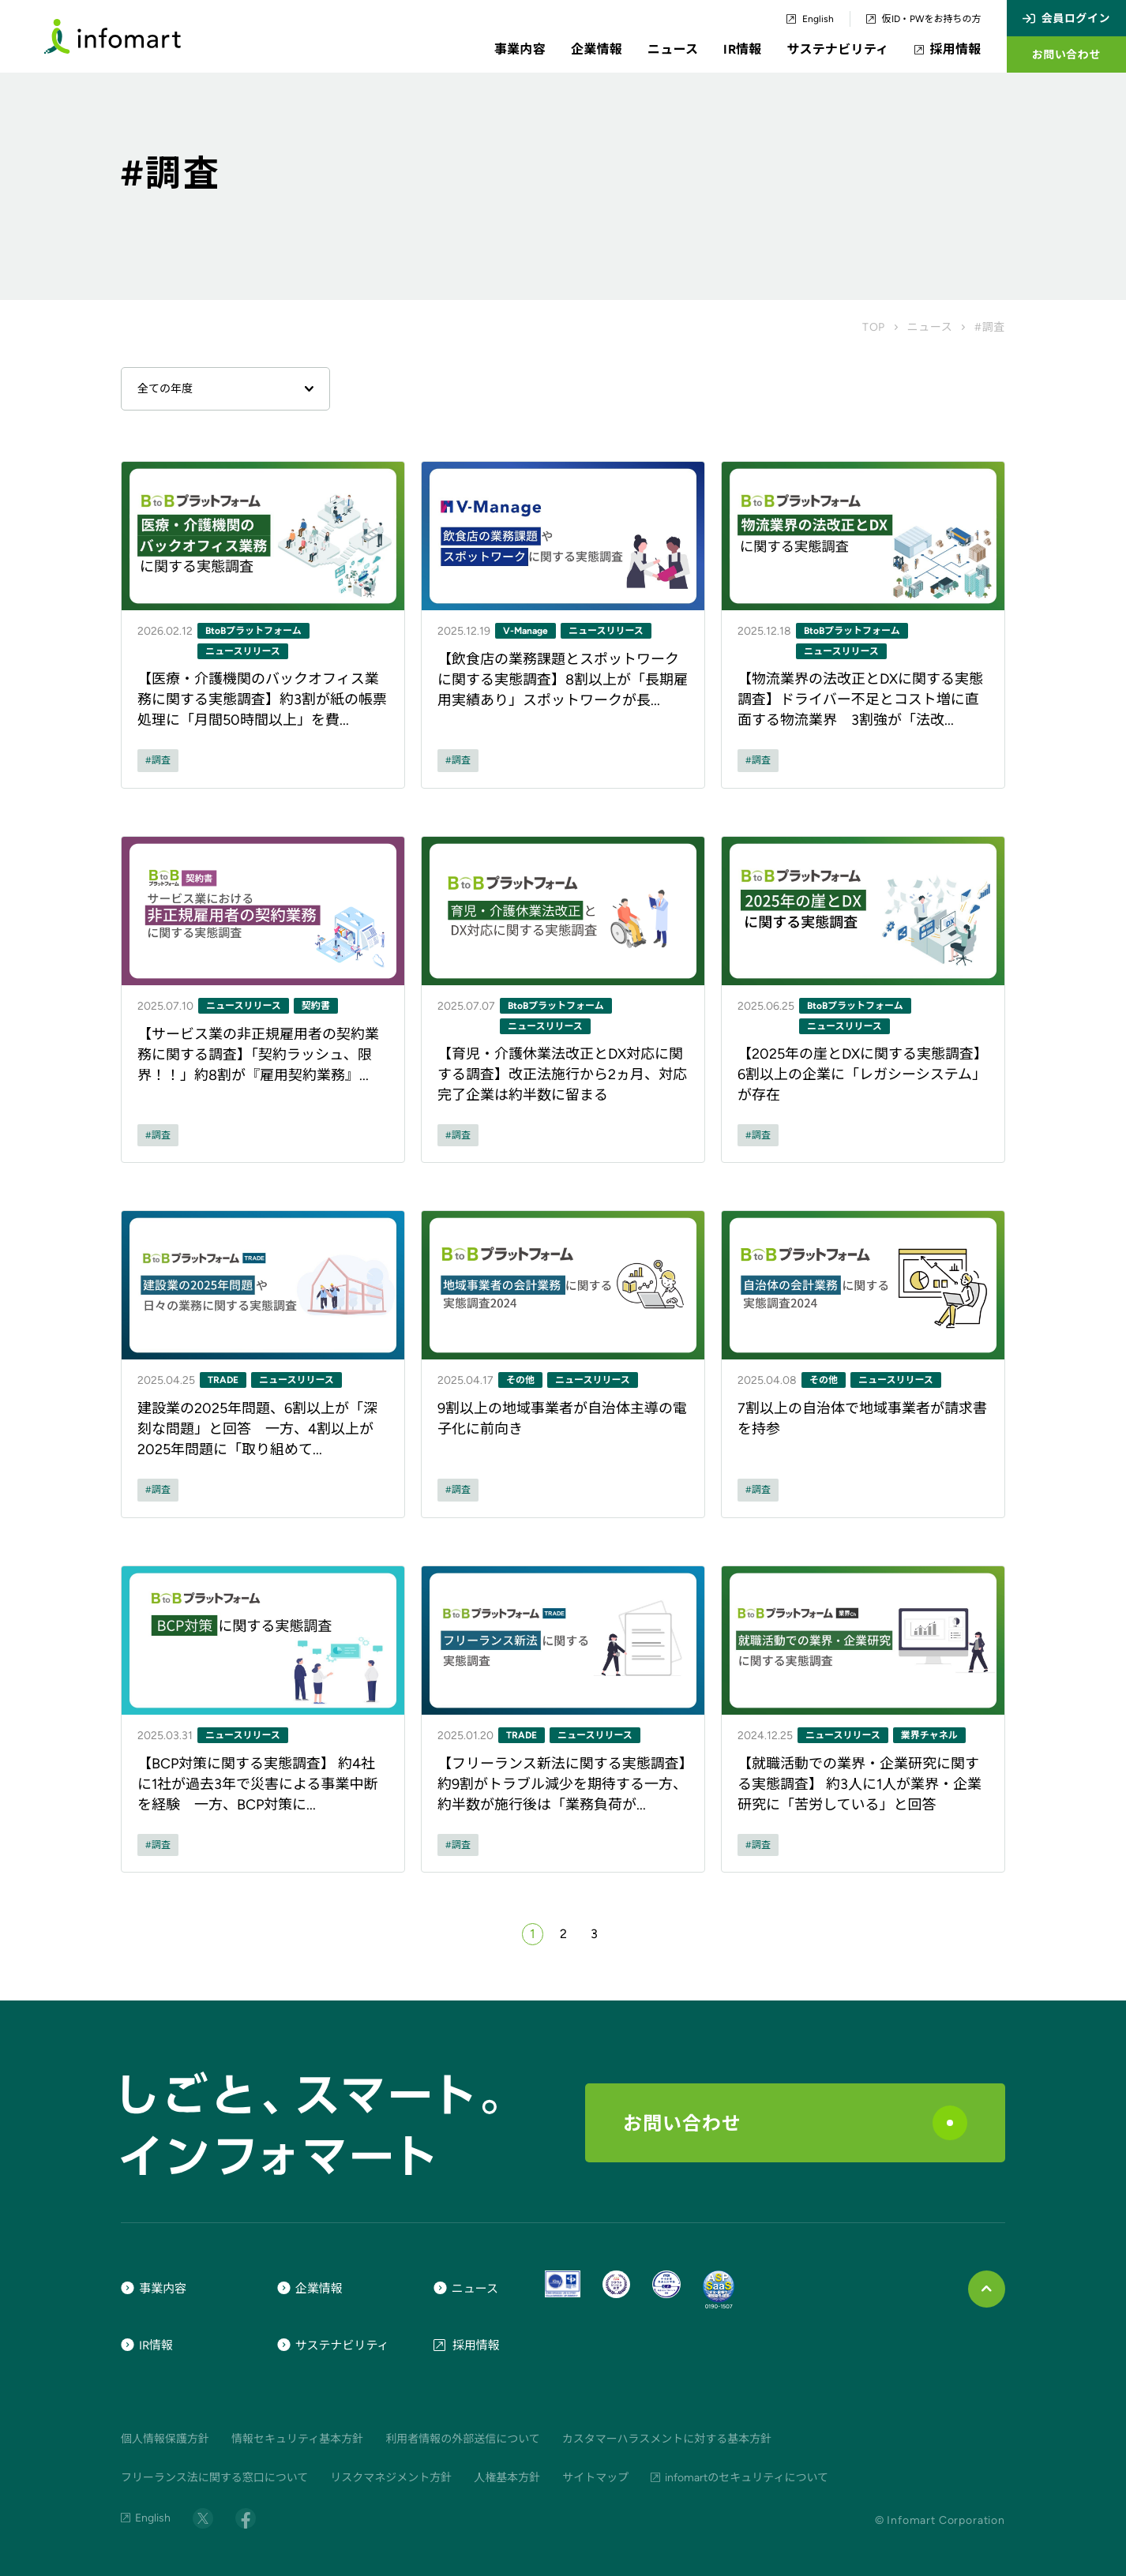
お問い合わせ (795, 2122)
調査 (161, 760)
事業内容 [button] (520, 49)
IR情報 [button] (742, 49)
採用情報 (947, 49)
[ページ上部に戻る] (986, 2289)
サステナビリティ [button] (838, 49)
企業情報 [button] (596, 49)
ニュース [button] (672, 49)
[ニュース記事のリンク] (263, 625)
